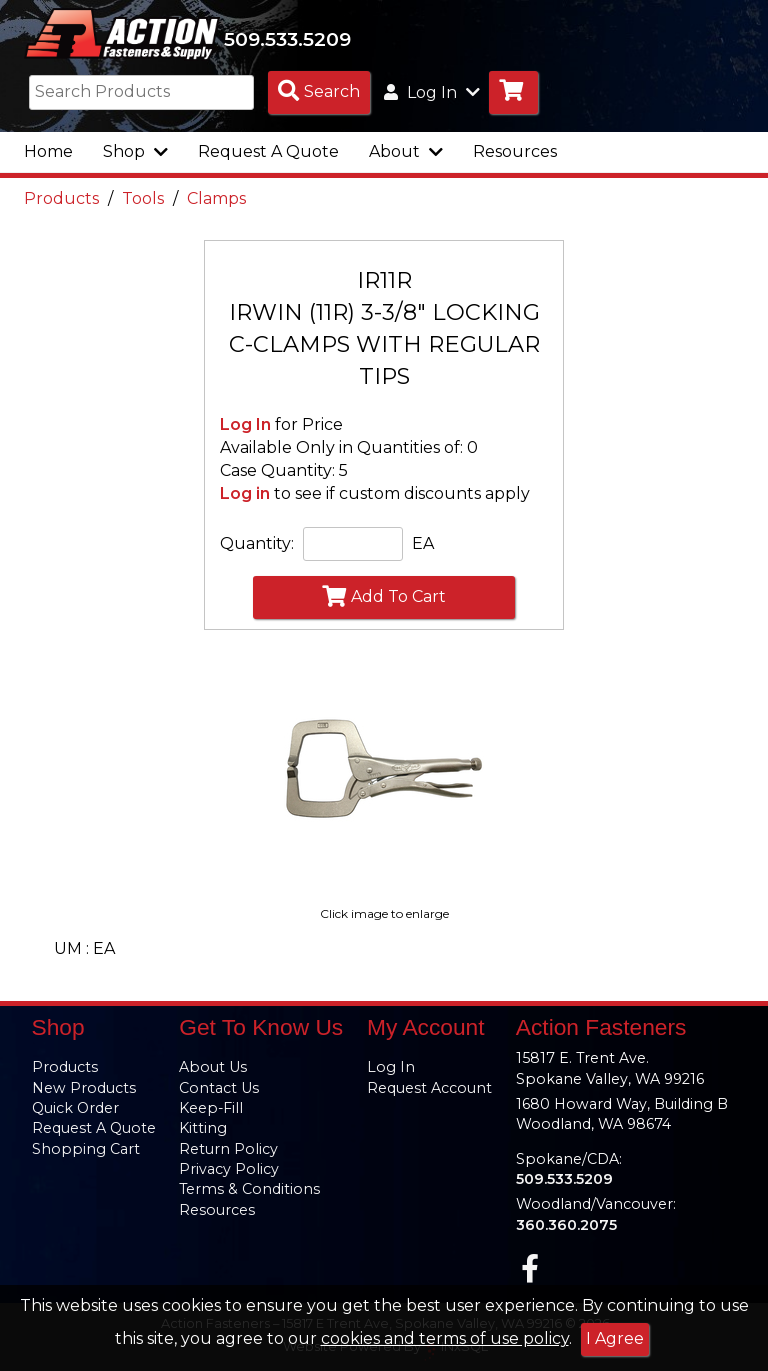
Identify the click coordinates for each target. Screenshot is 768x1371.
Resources (515, 152)
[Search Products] (319, 93)
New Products (84, 1088)
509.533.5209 (291, 39)
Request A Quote (268, 152)
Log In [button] (432, 93)
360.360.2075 (566, 1225)
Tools (143, 199)
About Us (213, 1067)
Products (61, 199)
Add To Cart (384, 597)
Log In (245, 425)
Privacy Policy (229, 1169)
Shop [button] (135, 152)
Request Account (429, 1088)
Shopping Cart (86, 1149)
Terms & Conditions (249, 1189)
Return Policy (228, 1149)
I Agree (615, 1338)
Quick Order (75, 1108)
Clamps (216, 199)
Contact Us (219, 1088)
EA (423, 544)
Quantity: (257, 544)
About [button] (406, 152)
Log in (245, 494)
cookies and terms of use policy (445, 1338)
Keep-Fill (211, 1108)
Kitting (203, 1128)
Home (48, 152)
